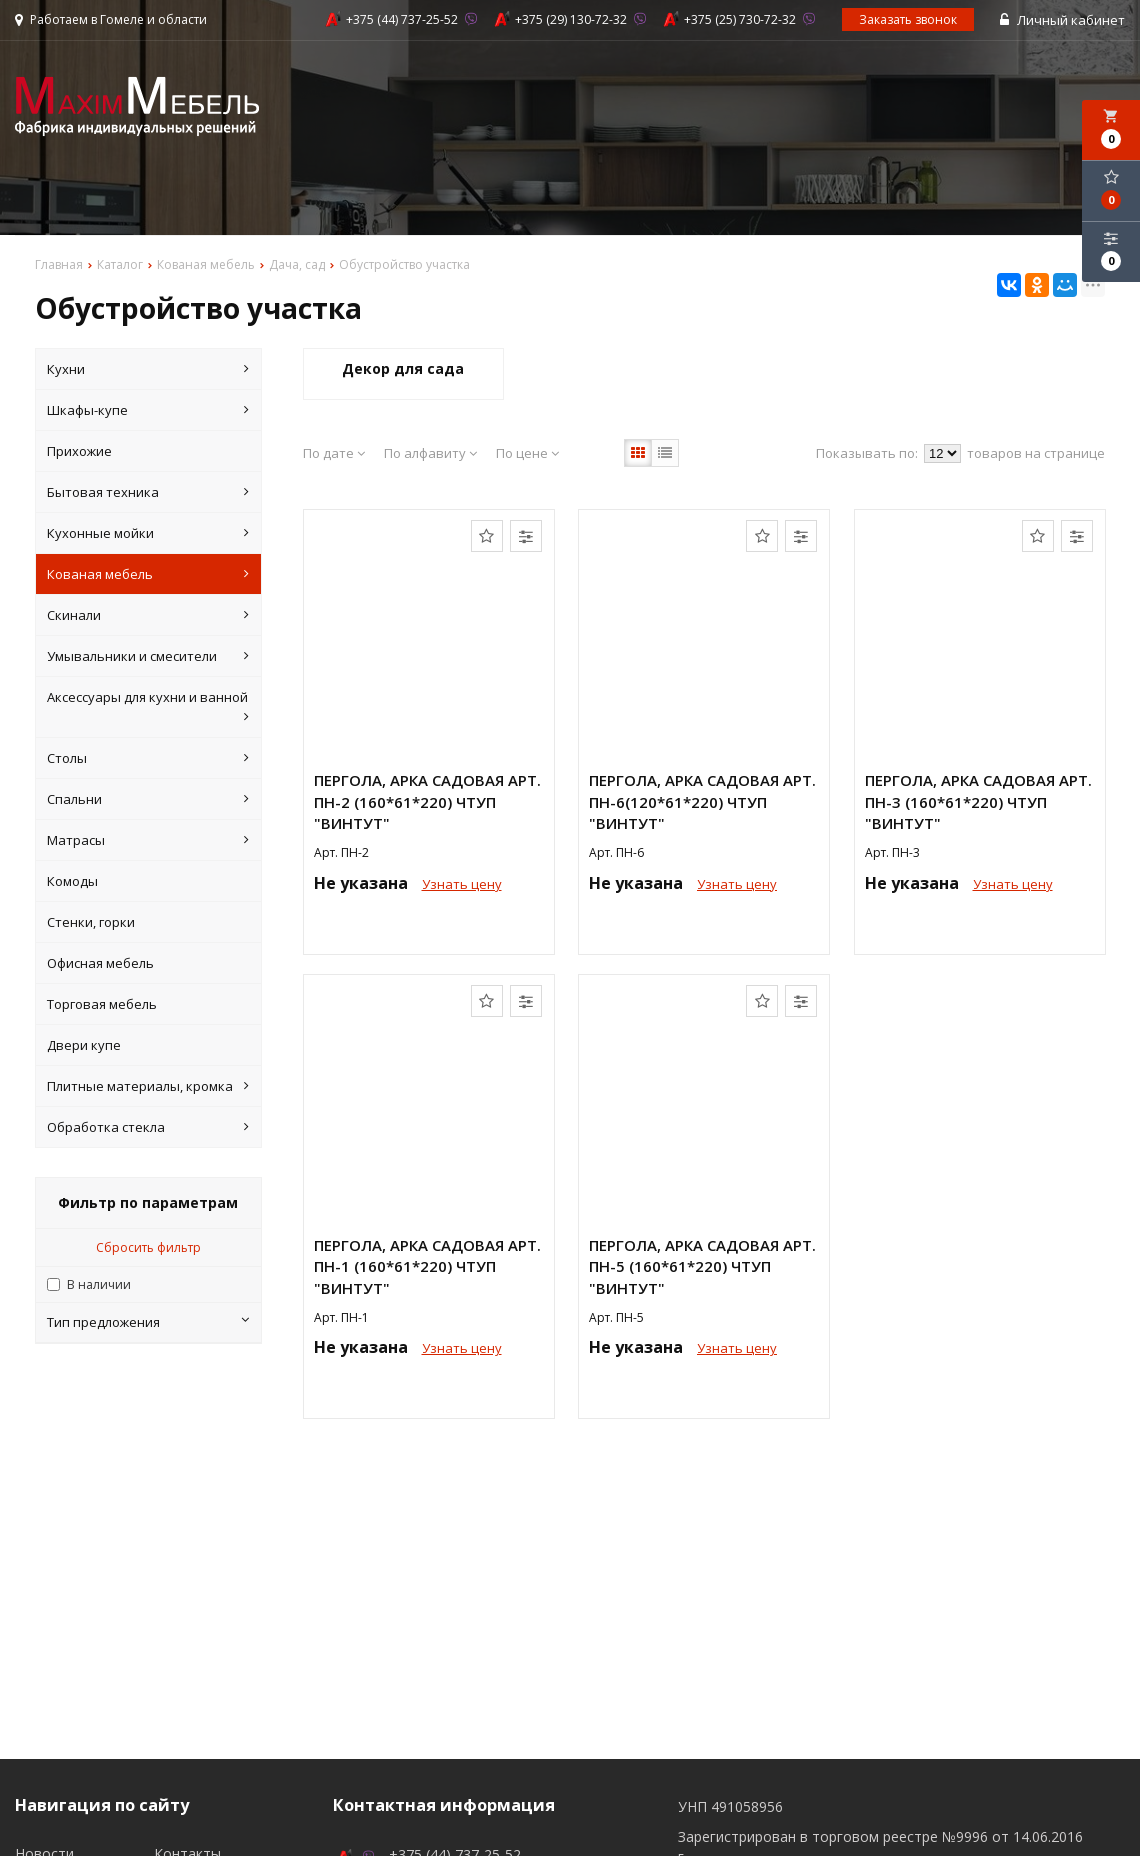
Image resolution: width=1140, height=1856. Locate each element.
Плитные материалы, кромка (148, 1086)
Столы (148, 758)
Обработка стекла (148, 1127)
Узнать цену (462, 884)
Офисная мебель (100, 963)
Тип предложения (148, 1322)
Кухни (148, 369)
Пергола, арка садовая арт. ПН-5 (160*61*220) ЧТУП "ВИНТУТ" (702, 1266)
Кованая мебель (148, 574)
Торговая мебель (102, 1004)
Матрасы (148, 840)
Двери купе (84, 1045)
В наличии (99, 1284)
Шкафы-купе (148, 410)
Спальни (148, 799)
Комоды (72, 881)
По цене (527, 453)
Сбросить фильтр (148, 1247)
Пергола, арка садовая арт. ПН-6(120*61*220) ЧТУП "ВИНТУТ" (702, 801)
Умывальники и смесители (148, 656)
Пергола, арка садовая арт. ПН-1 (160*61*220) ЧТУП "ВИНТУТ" (427, 1266)
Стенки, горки (91, 922)
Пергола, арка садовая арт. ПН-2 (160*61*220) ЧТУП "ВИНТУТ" (427, 801)
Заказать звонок (908, 19)
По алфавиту (430, 453)
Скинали (148, 615)
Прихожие (79, 451)
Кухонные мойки (148, 533)
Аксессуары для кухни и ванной (148, 707)
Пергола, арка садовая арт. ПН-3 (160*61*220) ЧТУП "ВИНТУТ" (978, 801)
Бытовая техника (148, 492)
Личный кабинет (1062, 20)
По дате (334, 453)
